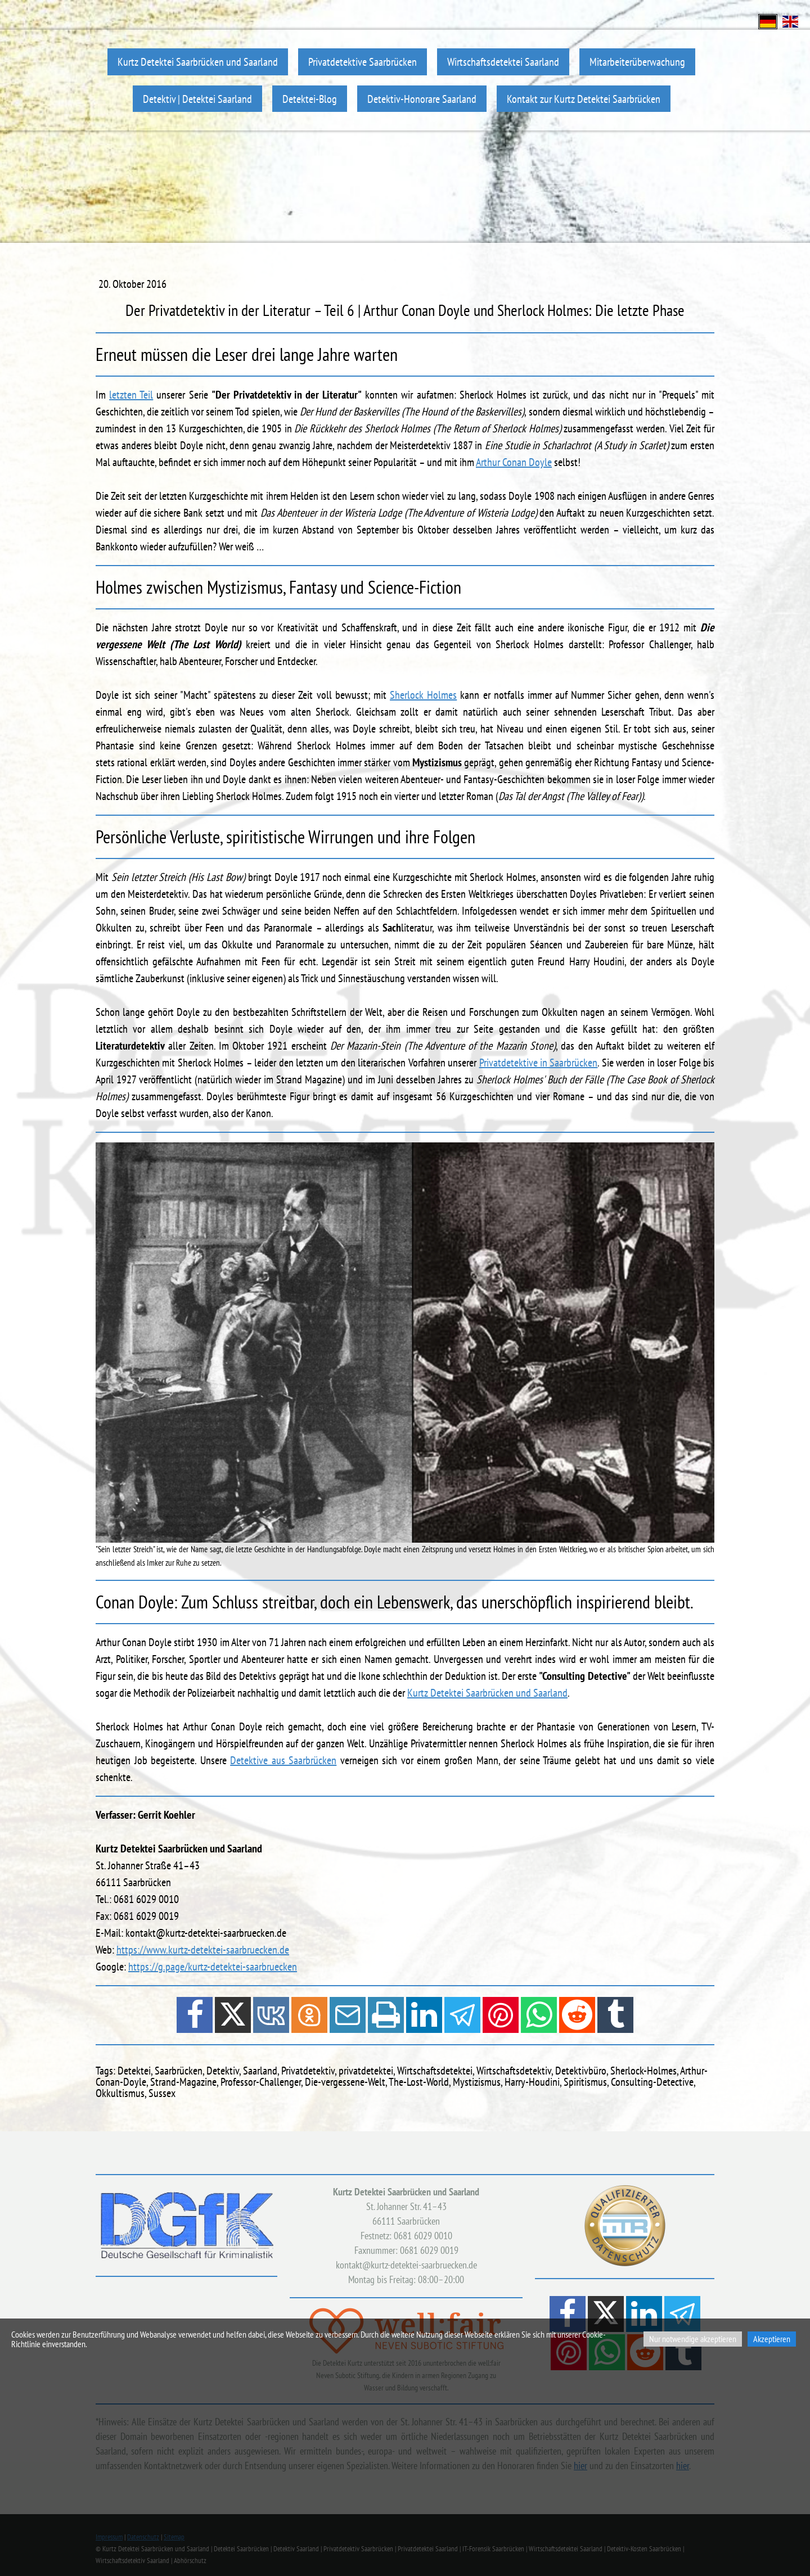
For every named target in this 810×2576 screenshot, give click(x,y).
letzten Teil (131, 394)
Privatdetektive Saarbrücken (362, 62)
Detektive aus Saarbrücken (283, 1760)
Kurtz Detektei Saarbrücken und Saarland (198, 62)
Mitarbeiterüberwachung (637, 62)
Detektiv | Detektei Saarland (197, 99)
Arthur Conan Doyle (514, 462)
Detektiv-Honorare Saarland (421, 99)
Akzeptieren (771, 2338)
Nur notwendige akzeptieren (692, 2338)
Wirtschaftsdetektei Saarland (503, 62)
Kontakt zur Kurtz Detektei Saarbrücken (583, 99)
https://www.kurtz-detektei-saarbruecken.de (202, 1949)
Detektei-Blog (309, 99)
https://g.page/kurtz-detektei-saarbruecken (212, 1966)
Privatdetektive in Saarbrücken (538, 1062)
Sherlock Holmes (423, 695)
